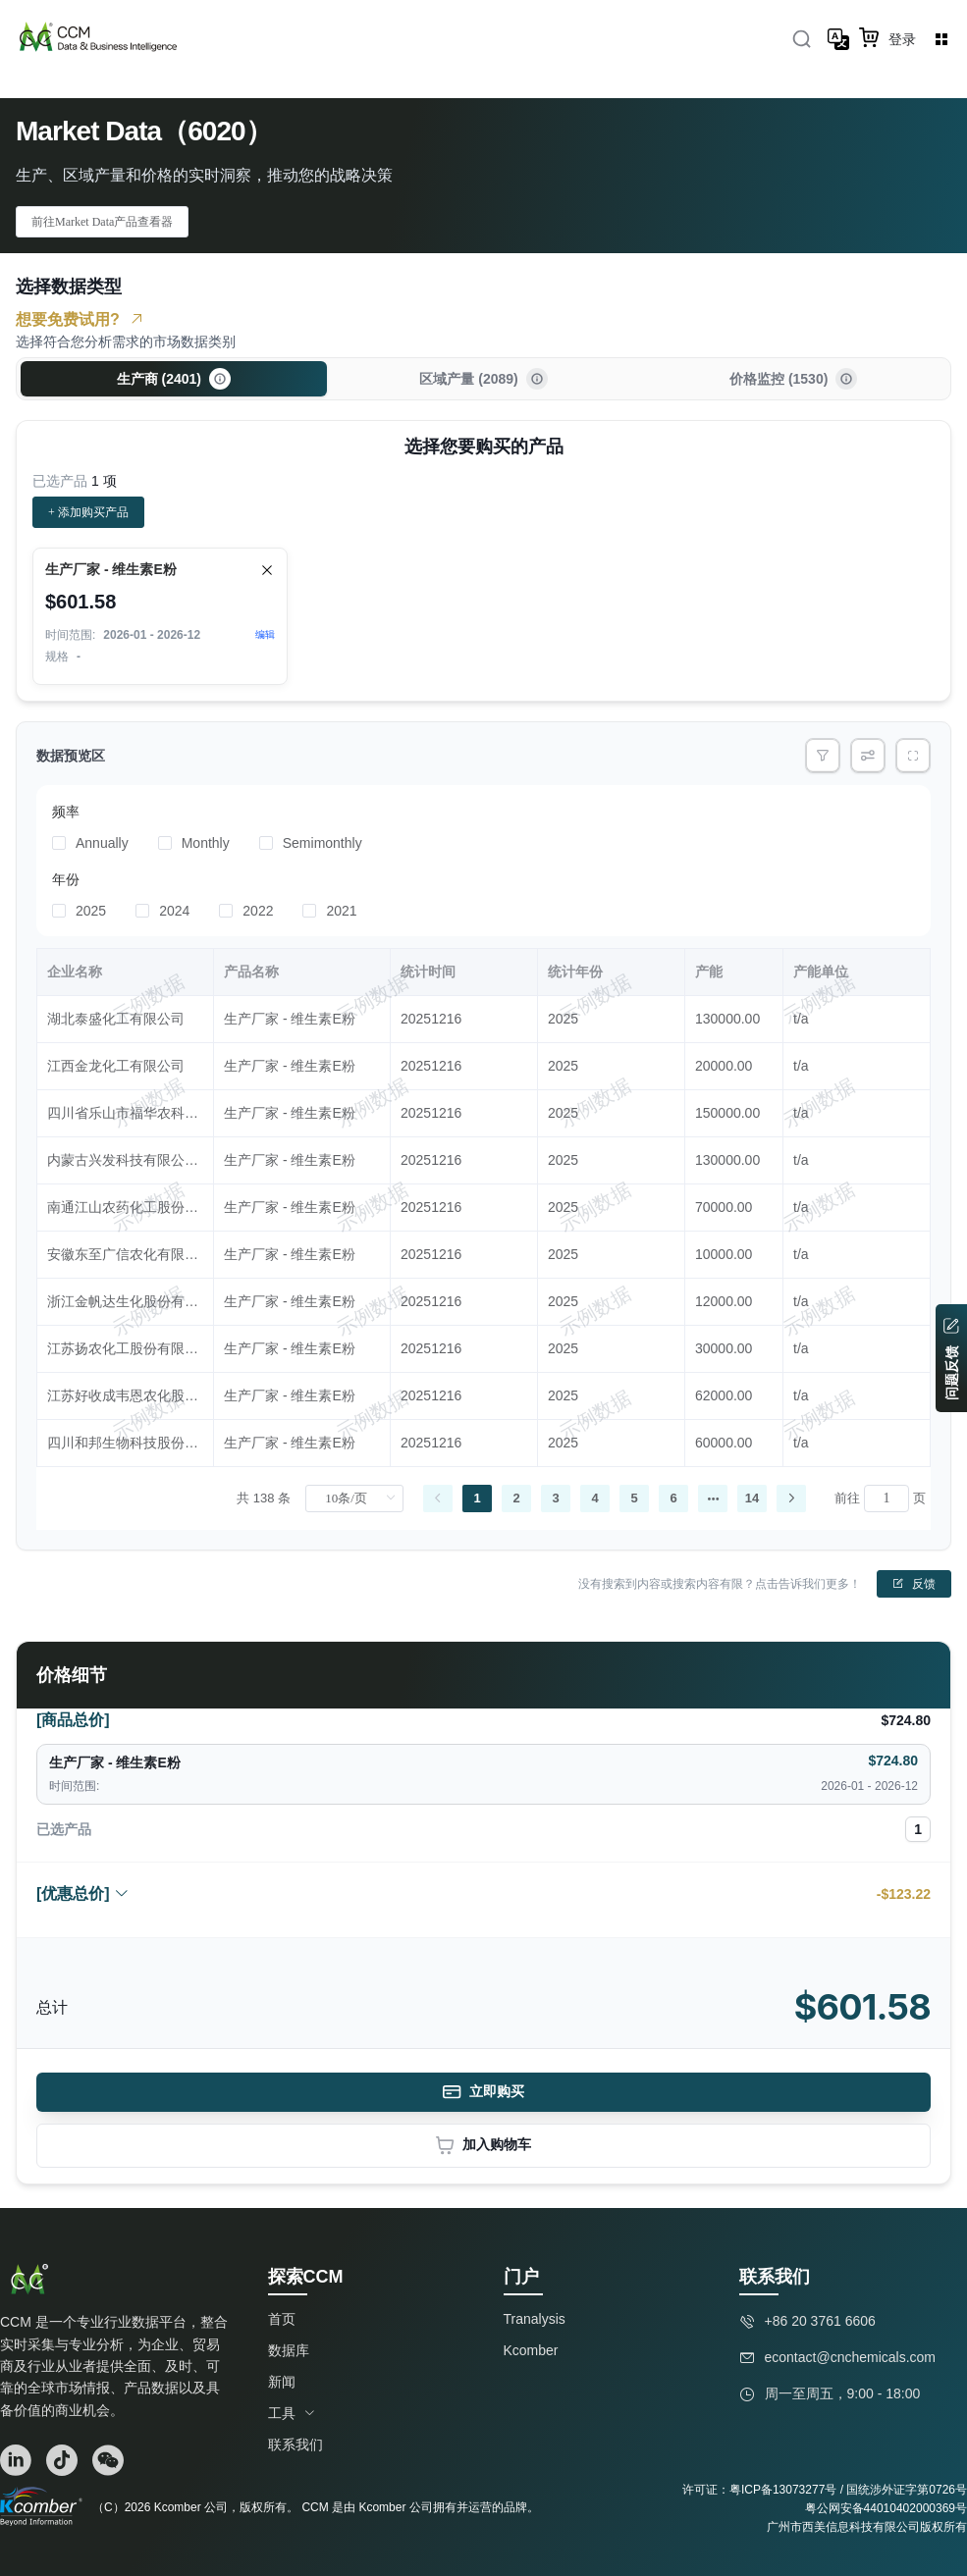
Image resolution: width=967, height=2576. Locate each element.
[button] (220, 379)
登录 (902, 39)
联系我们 (295, 2444)
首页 (281, 2319)
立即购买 (483, 2091)
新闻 (281, 2382)
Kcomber (531, 2350)
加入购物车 (483, 2145)
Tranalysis (534, 2319)
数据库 (288, 2350)
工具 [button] (291, 2413)
